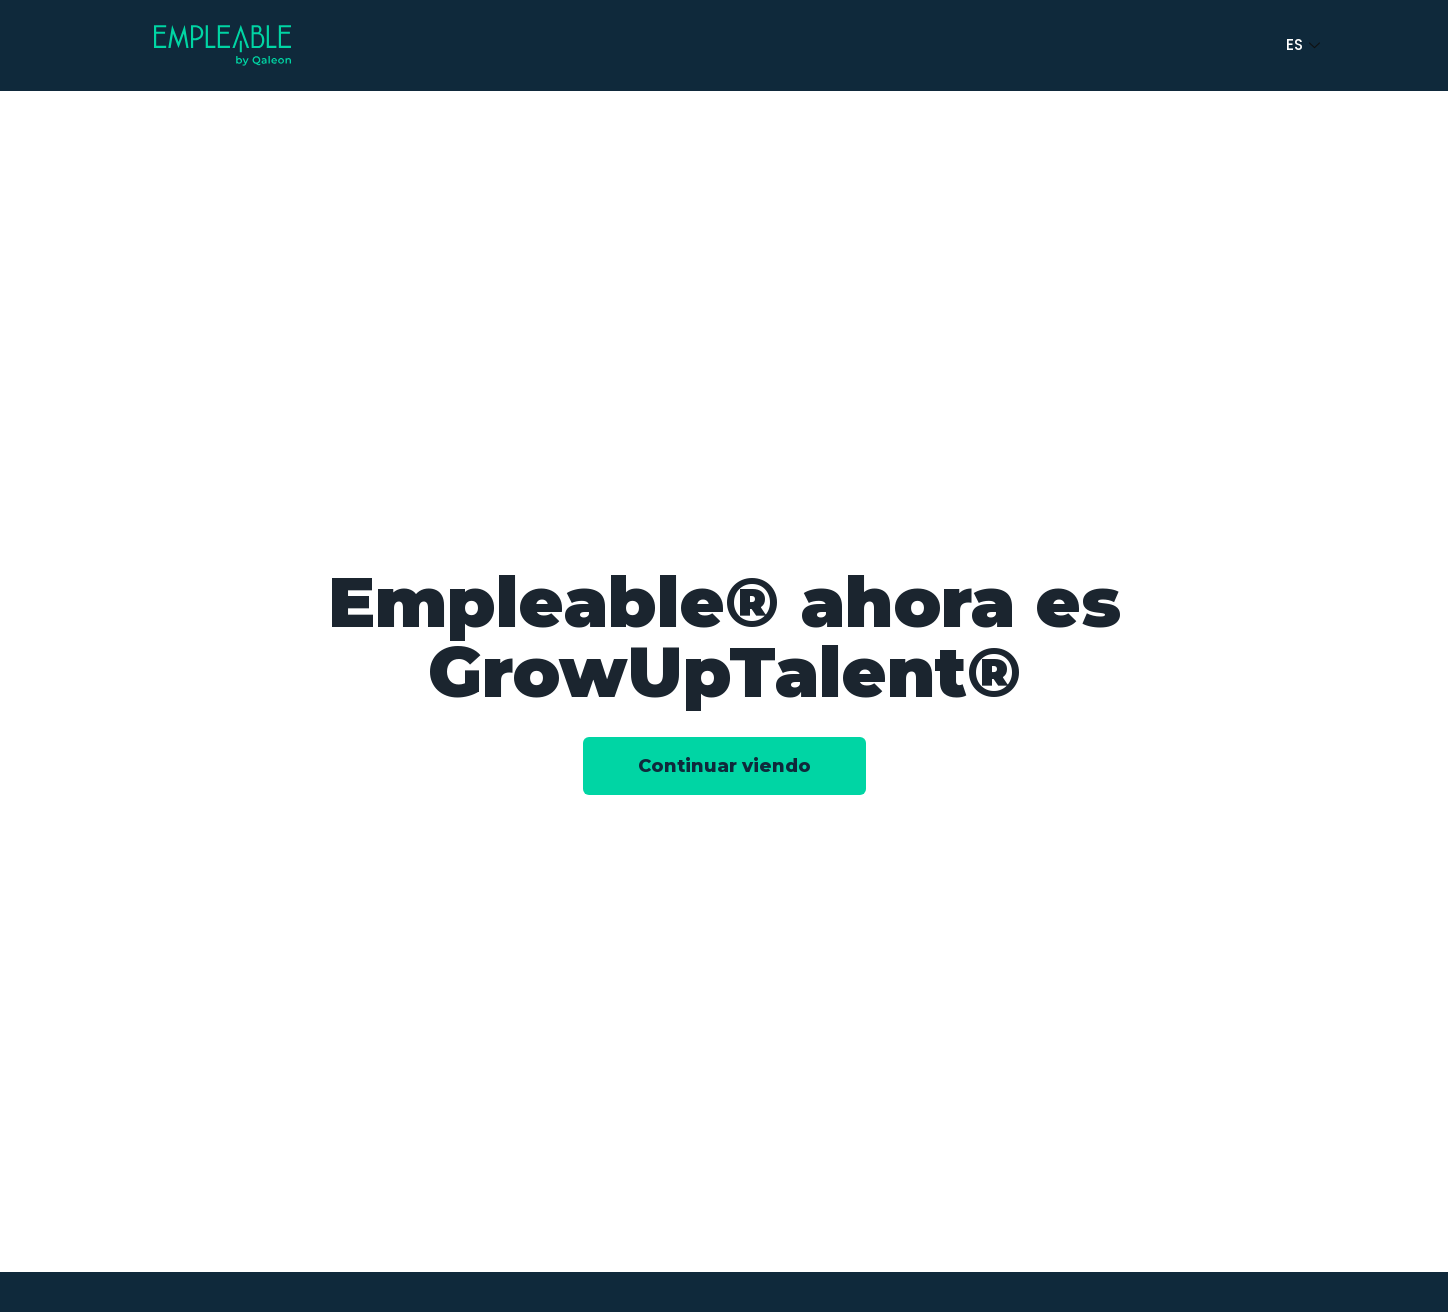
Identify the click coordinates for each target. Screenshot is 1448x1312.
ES (1305, 44)
